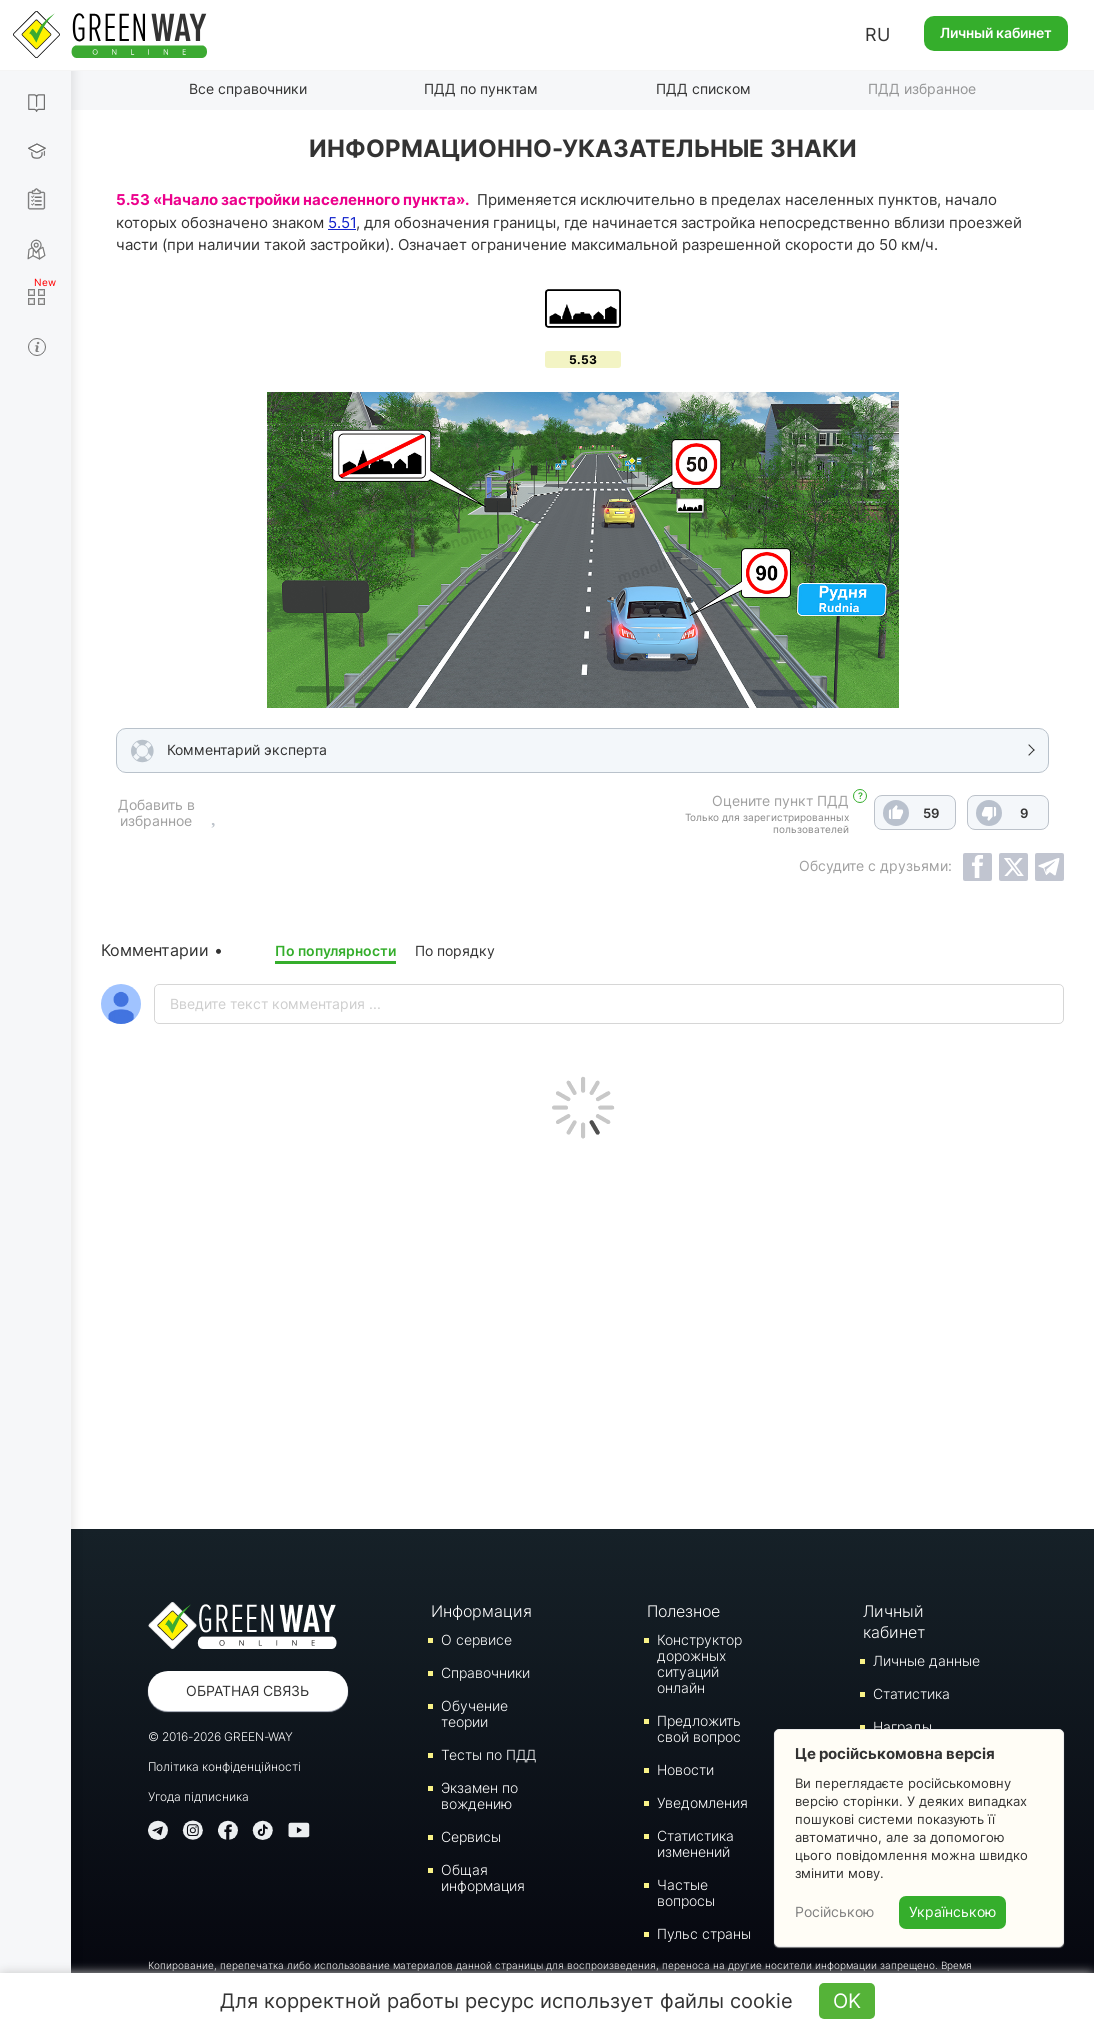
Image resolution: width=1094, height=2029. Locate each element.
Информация (481, 1611)
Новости (685, 1769)
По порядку (455, 950)
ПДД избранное (922, 88)
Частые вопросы (686, 1892)
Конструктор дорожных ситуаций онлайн (699, 1663)
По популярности (335, 950)
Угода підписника (198, 1796)
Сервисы (471, 1836)
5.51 (342, 222)
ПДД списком (703, 88)
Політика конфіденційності (224, 1766)
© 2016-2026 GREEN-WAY (220, 1736)
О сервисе (476, 1639)
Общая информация (483, 1877)
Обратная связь (247, 1690)
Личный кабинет (996, 32)
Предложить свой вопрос (699, 1728)
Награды (902, 1726)
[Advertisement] (582, 1329)
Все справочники (248, 88)
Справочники (485, 1672)
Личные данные (926, 1660)
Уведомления (702, 1802)
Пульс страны (704, 1933)
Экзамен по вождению (479, 1795)
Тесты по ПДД (488, 1754)
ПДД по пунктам (481, 88)
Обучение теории (474, 1713)
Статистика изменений (695, 1843)
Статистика (911, 1693)
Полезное (683, 1611)
